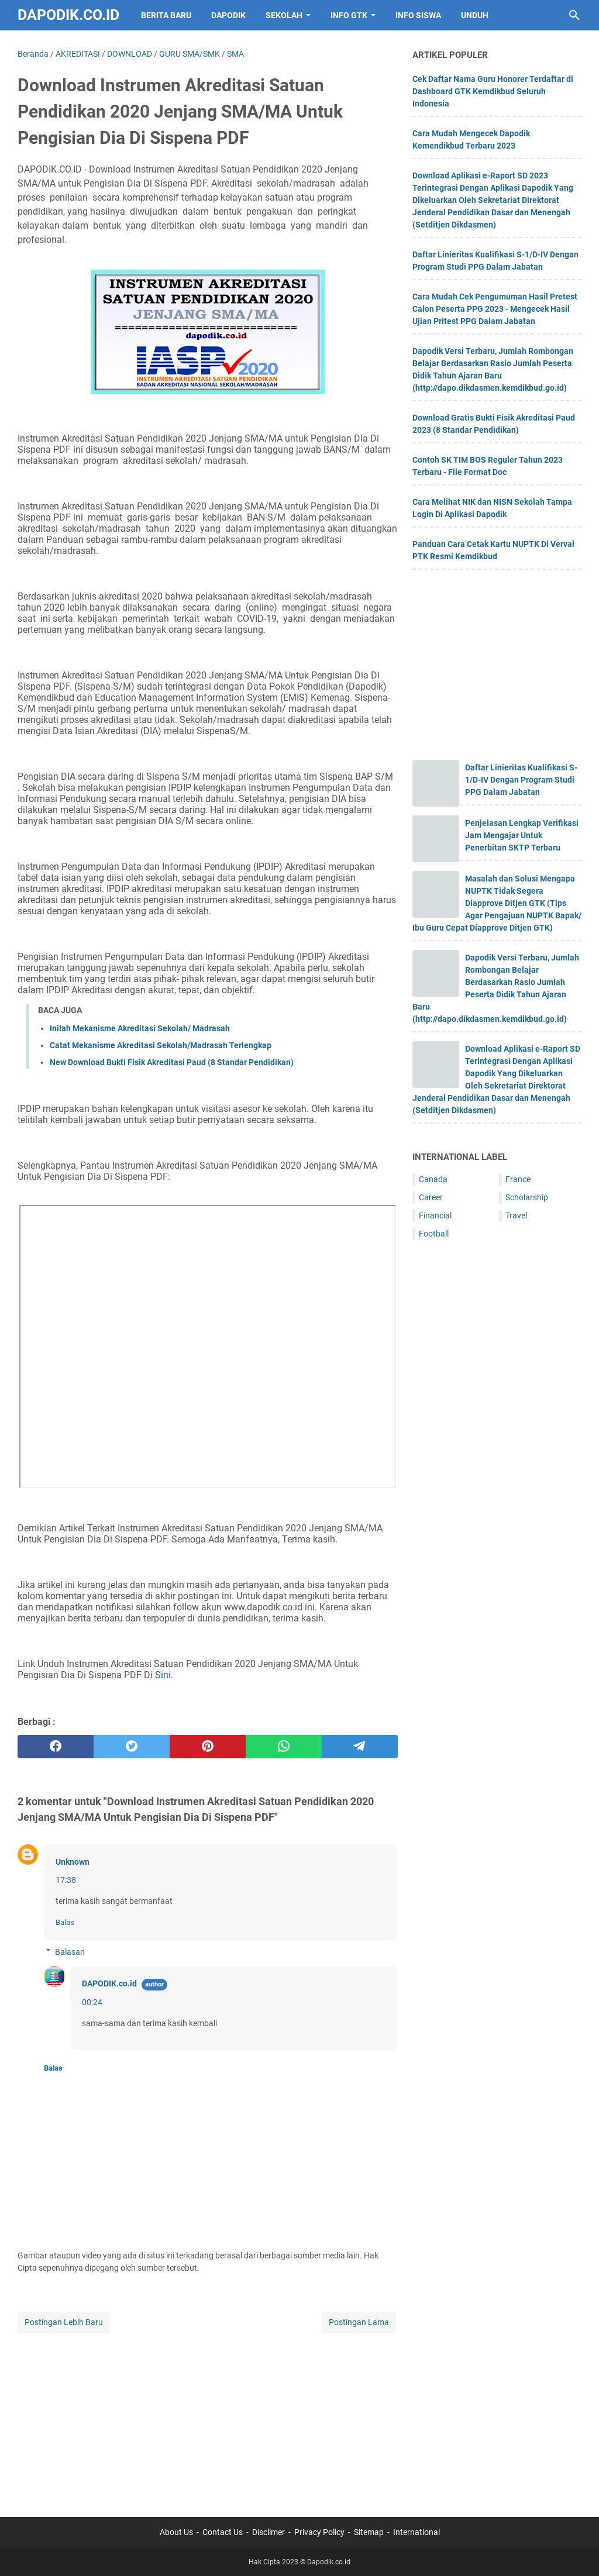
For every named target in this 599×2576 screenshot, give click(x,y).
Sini (163, 1674)
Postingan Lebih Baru (64, 2322)
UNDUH (474, 15)
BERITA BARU (166, 15)
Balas (65, 1922)
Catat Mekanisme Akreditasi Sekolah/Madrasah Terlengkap (160, 1045)
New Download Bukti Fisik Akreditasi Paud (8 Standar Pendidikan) (172, 1062)
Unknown (72, 1861)
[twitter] (132, 1746)
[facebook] (56, 1746)
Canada (433, 1179)
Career (431, 1197)
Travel (516, 1215)
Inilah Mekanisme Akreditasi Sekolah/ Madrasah (140, 1028)
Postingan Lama (359, 2322)
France (518, 1179)
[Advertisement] (208, 2417)
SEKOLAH (284, 15)
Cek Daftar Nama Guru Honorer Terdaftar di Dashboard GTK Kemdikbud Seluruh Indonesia (492, 91)
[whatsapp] (284, 1746)
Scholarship (526, 1197)
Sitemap (369, 2532)
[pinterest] (208, 1746)
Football (434, 1233)
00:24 (92, 2002)
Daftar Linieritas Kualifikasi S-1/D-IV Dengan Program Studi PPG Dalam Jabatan (521, 780)
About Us (176, 2532)
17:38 (66, 1880)
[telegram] (360, 1746)
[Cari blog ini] (574, 15)
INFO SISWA (418, 15)
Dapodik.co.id (68, 14)
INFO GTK (349, 15)
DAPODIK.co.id (109, 1983)
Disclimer (268, 2532)
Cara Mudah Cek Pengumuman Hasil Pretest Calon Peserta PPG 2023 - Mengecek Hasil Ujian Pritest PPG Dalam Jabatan (494, 309)
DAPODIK (228, 15)
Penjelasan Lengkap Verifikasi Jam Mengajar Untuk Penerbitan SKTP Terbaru (522, 835)
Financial (435, 1215)
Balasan (70, 1952)
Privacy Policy (319, 2532)
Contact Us (222, 2532)
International (416, 2532)
